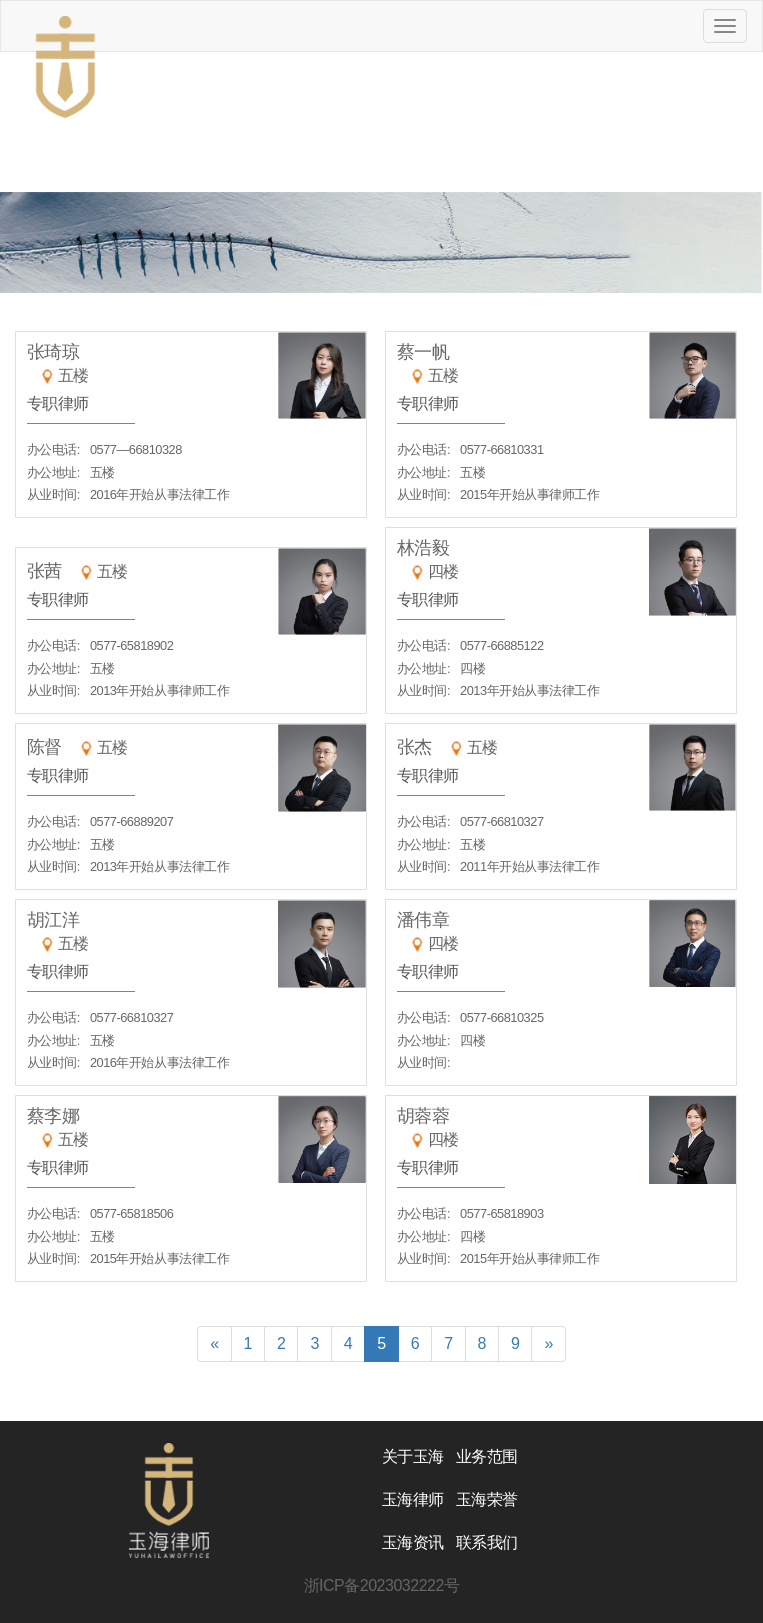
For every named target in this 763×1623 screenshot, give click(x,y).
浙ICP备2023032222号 (382, 1585)
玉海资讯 (413, 1542)
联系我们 (487, 1542)
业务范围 (487, 1456)
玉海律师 (413, 1499)
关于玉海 (413, 1456)
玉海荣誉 (487, 1499)
